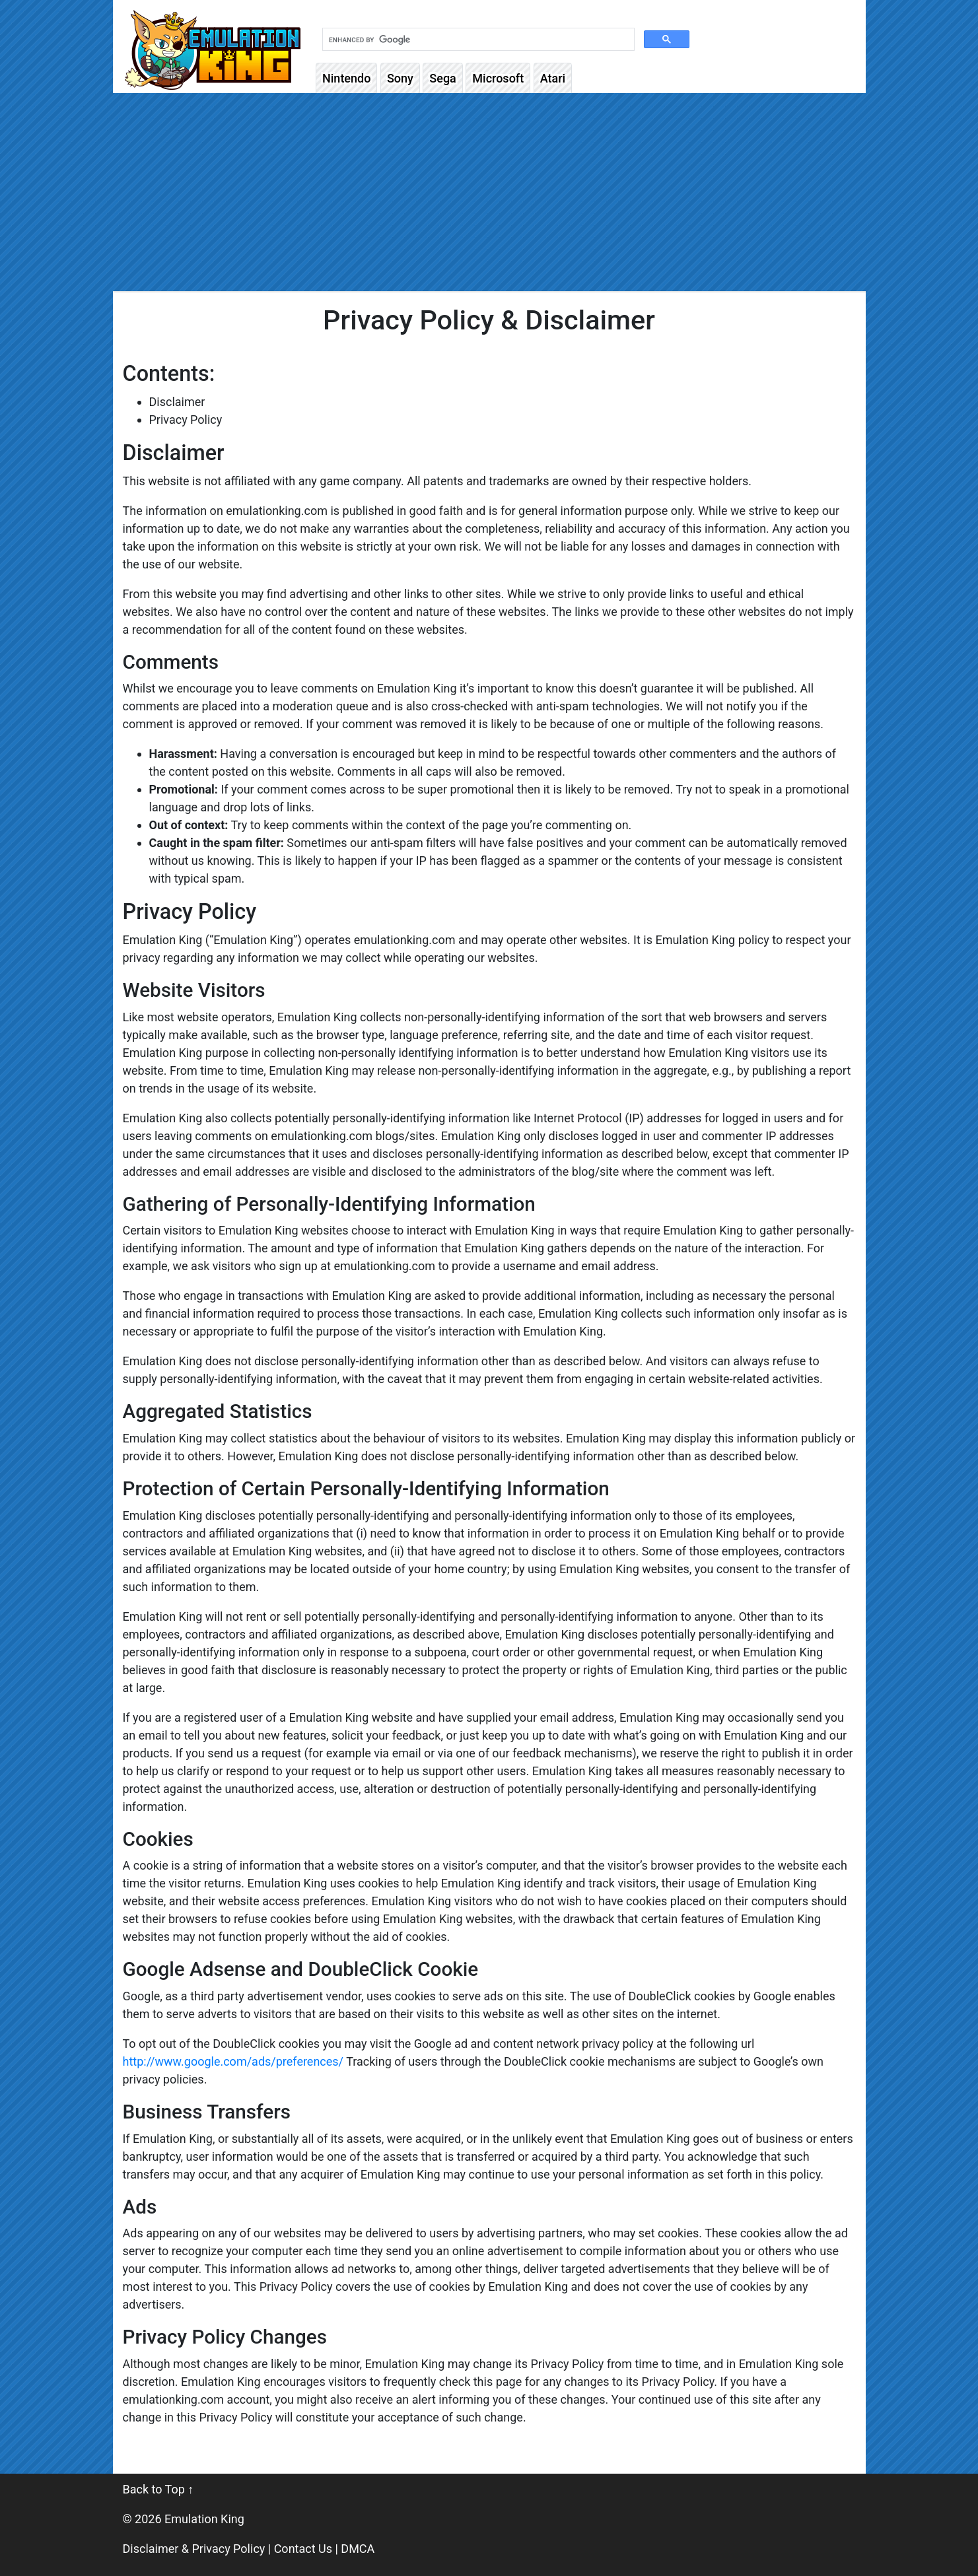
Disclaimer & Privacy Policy (194, 2549)
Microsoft (498, 78)
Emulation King (204, 2519)
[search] (477, 40)
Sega (442, 78)
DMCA (357, 2549)
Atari (552, 78)
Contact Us (303, 2549)
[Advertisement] (489, 192)
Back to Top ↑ (158, 2489)
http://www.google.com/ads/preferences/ (233, 2061)
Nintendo (346, 78)
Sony (400, 78)
